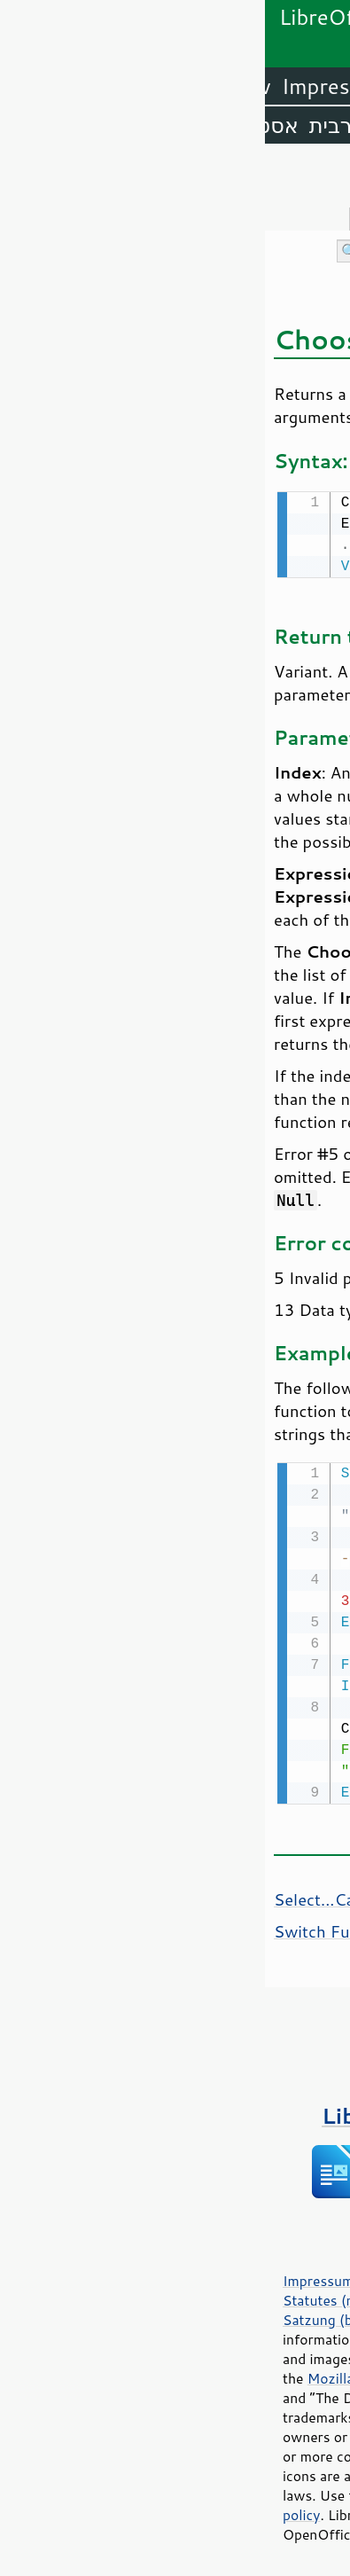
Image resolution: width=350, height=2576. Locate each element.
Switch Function (70, 1927)
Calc (127, 86)
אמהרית (147, 125)
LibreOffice (289, 86)
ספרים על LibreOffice (175, 2111)
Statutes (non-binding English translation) (153, 2296)
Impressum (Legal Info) (92, 2277)
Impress (56, 86)
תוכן (333, 178)
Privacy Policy (225, 2277)
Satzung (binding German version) (127, 2316)
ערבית (72, 125)
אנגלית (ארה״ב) (270, 125)
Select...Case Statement (99, 1895)
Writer (190, 86)
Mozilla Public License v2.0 (129, 2374)
